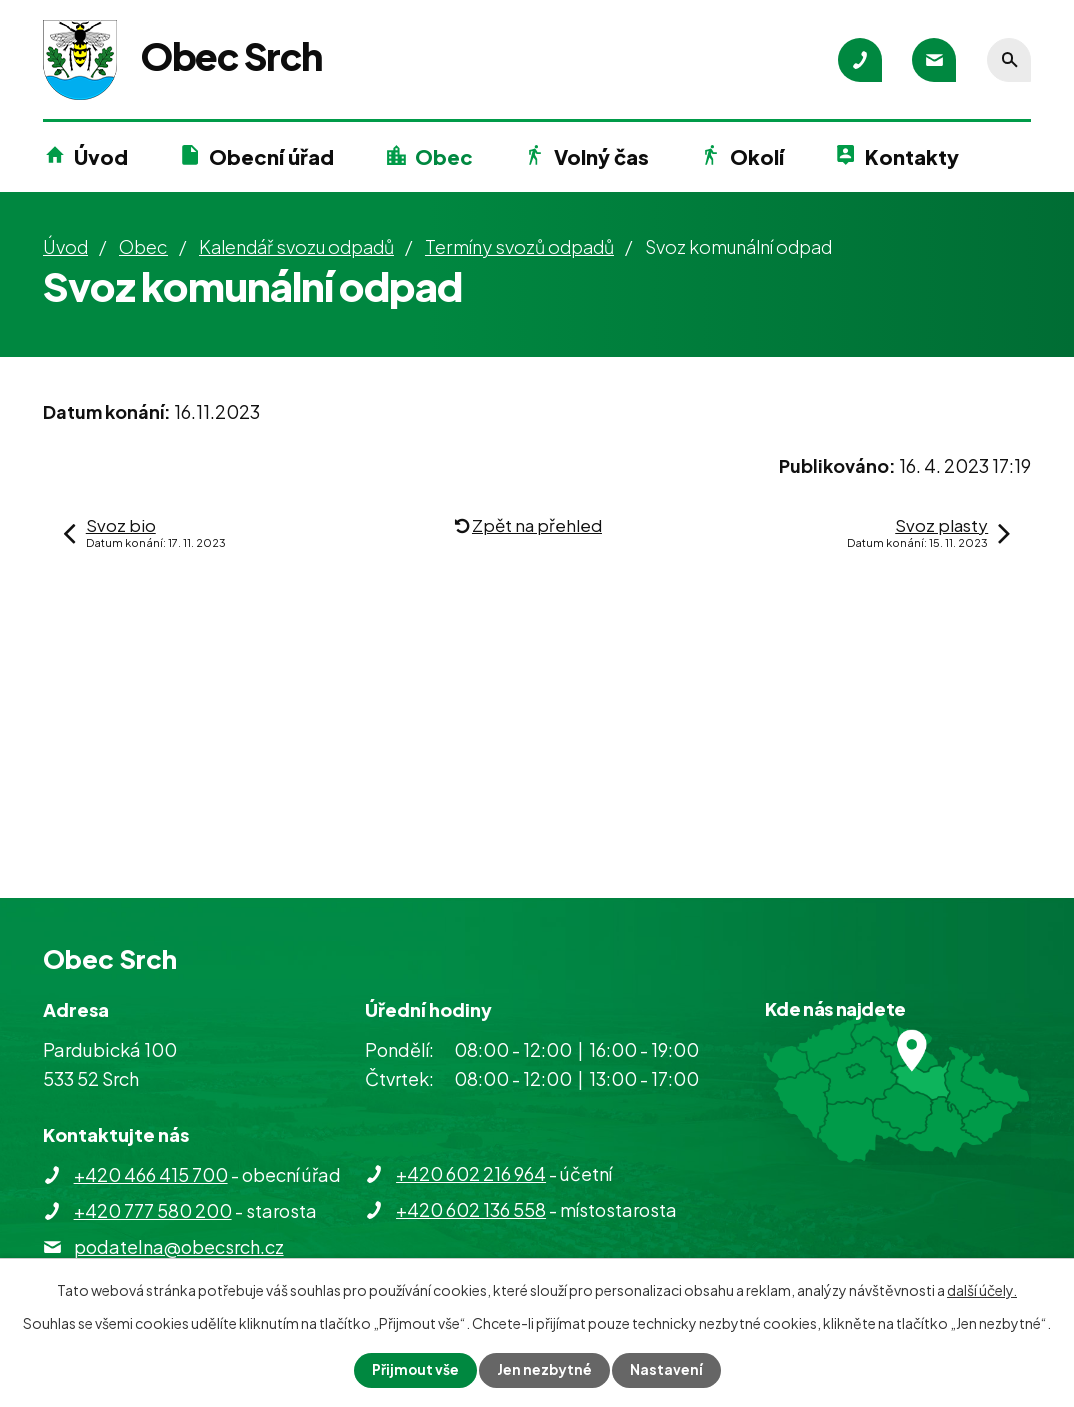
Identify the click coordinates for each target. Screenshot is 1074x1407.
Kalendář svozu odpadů (296, 246)
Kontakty (912, 156)
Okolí (757, 156)
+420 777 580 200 (153, 1210)
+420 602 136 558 (471, 1209)
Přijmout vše (415, 1370)
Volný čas (601, 156)
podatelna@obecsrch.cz (179, 1246)
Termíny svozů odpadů (519, 246)
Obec (444, 156)
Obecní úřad (271, 156)
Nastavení (667, 1370)
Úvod (101, 156)
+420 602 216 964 (471, 1173)
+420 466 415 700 (151, 1174)
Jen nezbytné (545, 1370)
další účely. (982, 1290)
